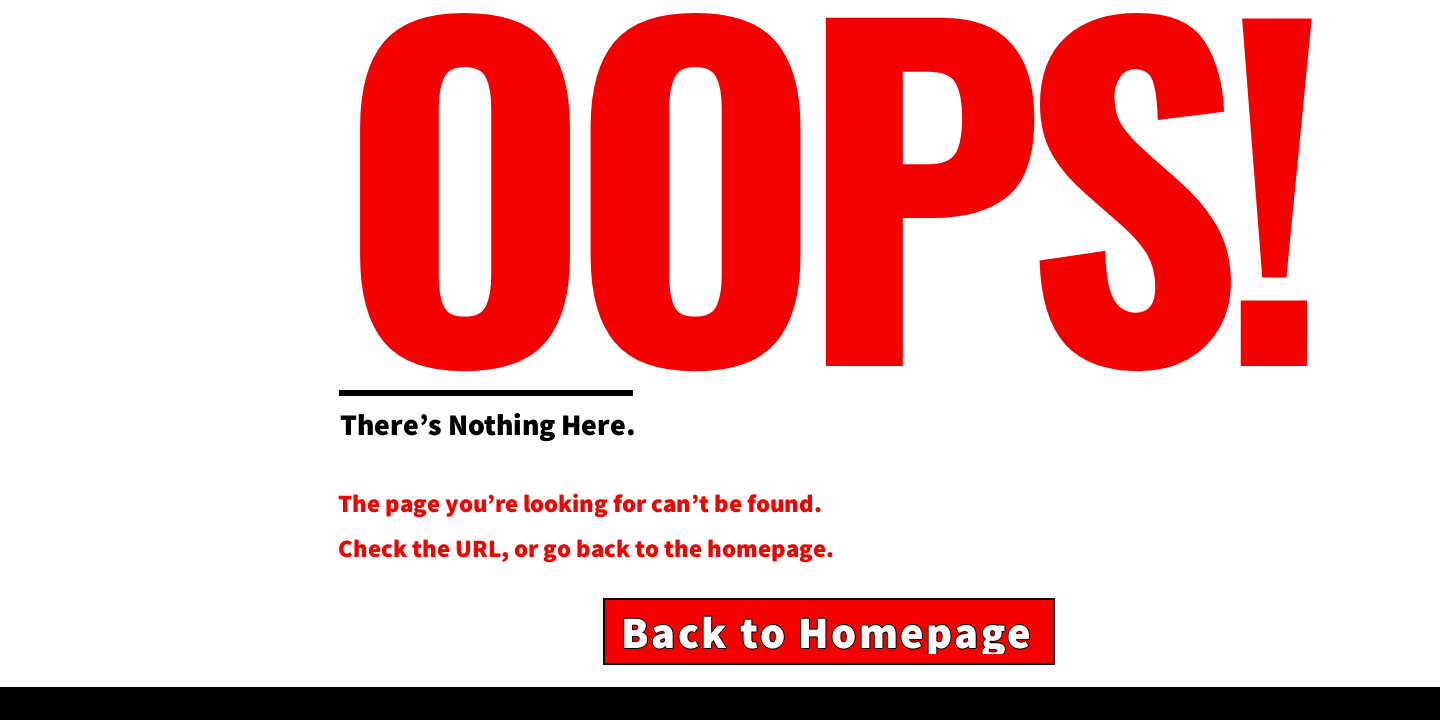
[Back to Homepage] (829, 631)
